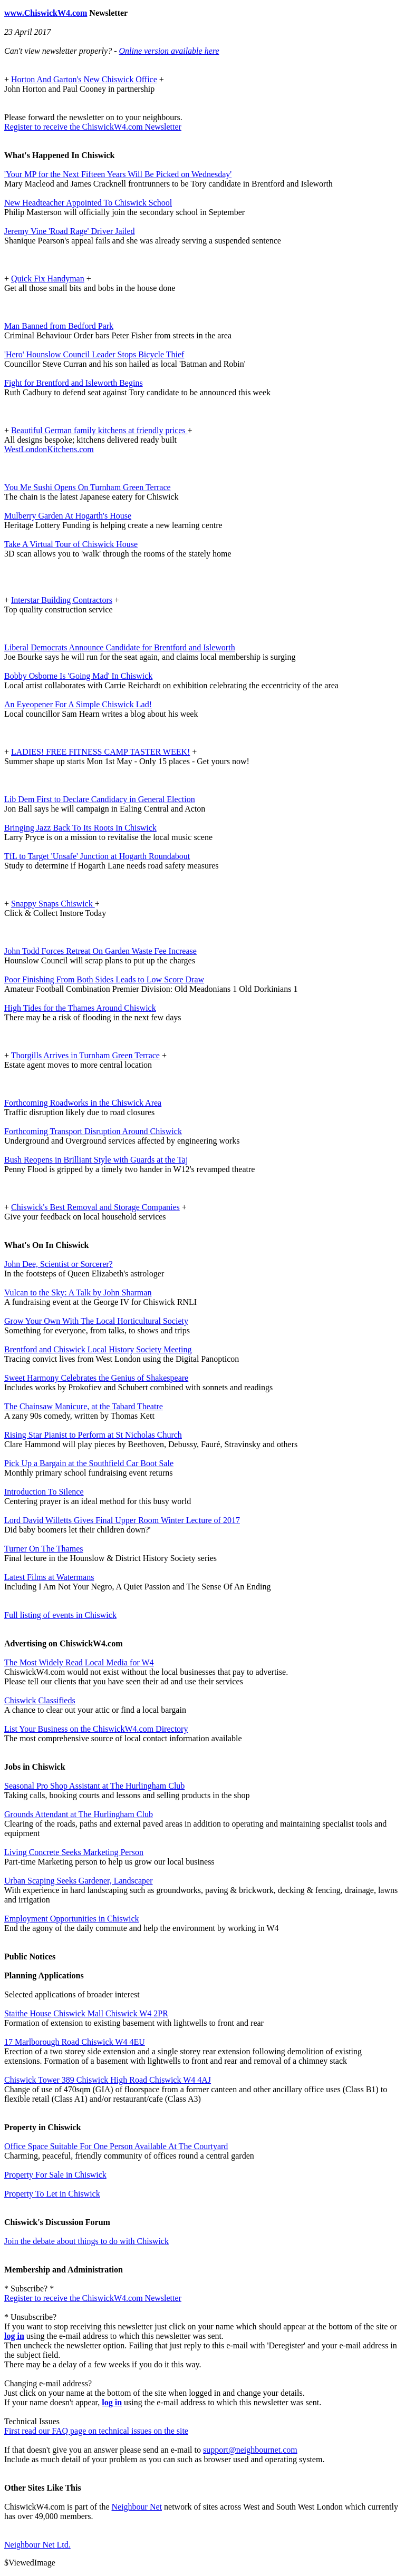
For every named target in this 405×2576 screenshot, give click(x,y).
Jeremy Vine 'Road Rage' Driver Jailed (69, 231)
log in (14, 2335)
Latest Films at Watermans (49, 1577)
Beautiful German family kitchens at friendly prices (99, 430)
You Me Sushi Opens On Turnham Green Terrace (87, 487)
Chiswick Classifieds (39, 1700)
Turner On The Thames (43, 1548)
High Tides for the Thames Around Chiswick (80, 1007)
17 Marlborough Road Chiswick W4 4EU (74, 2041)
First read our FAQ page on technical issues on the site (96, 2430)
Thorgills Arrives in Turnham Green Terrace (85, 1055)
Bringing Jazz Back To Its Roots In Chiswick (80, 827)
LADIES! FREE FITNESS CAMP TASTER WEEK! (100, 751)
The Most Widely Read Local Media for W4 (79, 1662)
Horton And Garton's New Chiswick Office (84, 79)
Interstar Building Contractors (61, 600)
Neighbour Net (137, 2506)
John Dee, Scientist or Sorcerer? (58, 1264)
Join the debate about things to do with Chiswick (86, 2241)
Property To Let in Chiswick (52, 2193)
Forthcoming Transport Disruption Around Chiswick (93, 1131)
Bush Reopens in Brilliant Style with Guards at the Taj (96, 1159)
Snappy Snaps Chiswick (53, 903)
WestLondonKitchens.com (49, 449)
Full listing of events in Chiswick (60, 1615)
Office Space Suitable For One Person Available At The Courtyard (116, 2146)
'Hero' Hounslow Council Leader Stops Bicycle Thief (94, 354)
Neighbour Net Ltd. (37, 2544)
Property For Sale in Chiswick (55, 2174)
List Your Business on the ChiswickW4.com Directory (96, 1728)
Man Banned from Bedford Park (58, 325)
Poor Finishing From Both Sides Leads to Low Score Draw (104, 979)
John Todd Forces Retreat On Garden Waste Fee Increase (100, 951)
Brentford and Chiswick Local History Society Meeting (97, 1349)
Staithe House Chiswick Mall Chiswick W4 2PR (86, 2013)
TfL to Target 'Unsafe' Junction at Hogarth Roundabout (97, 856)
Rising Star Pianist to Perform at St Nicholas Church (93, 1434)
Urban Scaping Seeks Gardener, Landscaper (78, 1880)
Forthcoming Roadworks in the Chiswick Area (82, 1102)
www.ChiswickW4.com (45, 12)
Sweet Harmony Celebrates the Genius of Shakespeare (96, 1377)
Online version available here (169, 50)
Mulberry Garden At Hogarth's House (67, 515)
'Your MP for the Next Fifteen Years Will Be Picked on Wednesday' (118, 174)
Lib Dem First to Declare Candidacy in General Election (99, 799)
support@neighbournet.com (250, 2449)
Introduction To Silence (44, 1491)
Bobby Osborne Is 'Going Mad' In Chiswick (78, 675)
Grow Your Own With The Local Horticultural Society (96, 1320)
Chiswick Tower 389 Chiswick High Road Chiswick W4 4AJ (107, 2079)
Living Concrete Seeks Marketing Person (73, 1852)
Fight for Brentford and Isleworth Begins (73, 382)
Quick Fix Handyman (47, 278)
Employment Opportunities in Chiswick (71, 1918)
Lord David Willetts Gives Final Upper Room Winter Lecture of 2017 (122, 1520)
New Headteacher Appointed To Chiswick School (88, 202)
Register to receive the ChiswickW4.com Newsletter (92, 126)
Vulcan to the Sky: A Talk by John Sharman (77, 1292)
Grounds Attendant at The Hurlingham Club (78, 1814)
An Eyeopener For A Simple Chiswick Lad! (78, 704)
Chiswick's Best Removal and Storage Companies (95, 1207)
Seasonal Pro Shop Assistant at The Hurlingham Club (94, 1785)
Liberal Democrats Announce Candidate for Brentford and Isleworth (119, 647)
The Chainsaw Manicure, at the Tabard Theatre (83, 1406)
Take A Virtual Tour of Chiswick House (71, 544)
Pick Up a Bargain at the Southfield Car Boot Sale (88, 1463)
